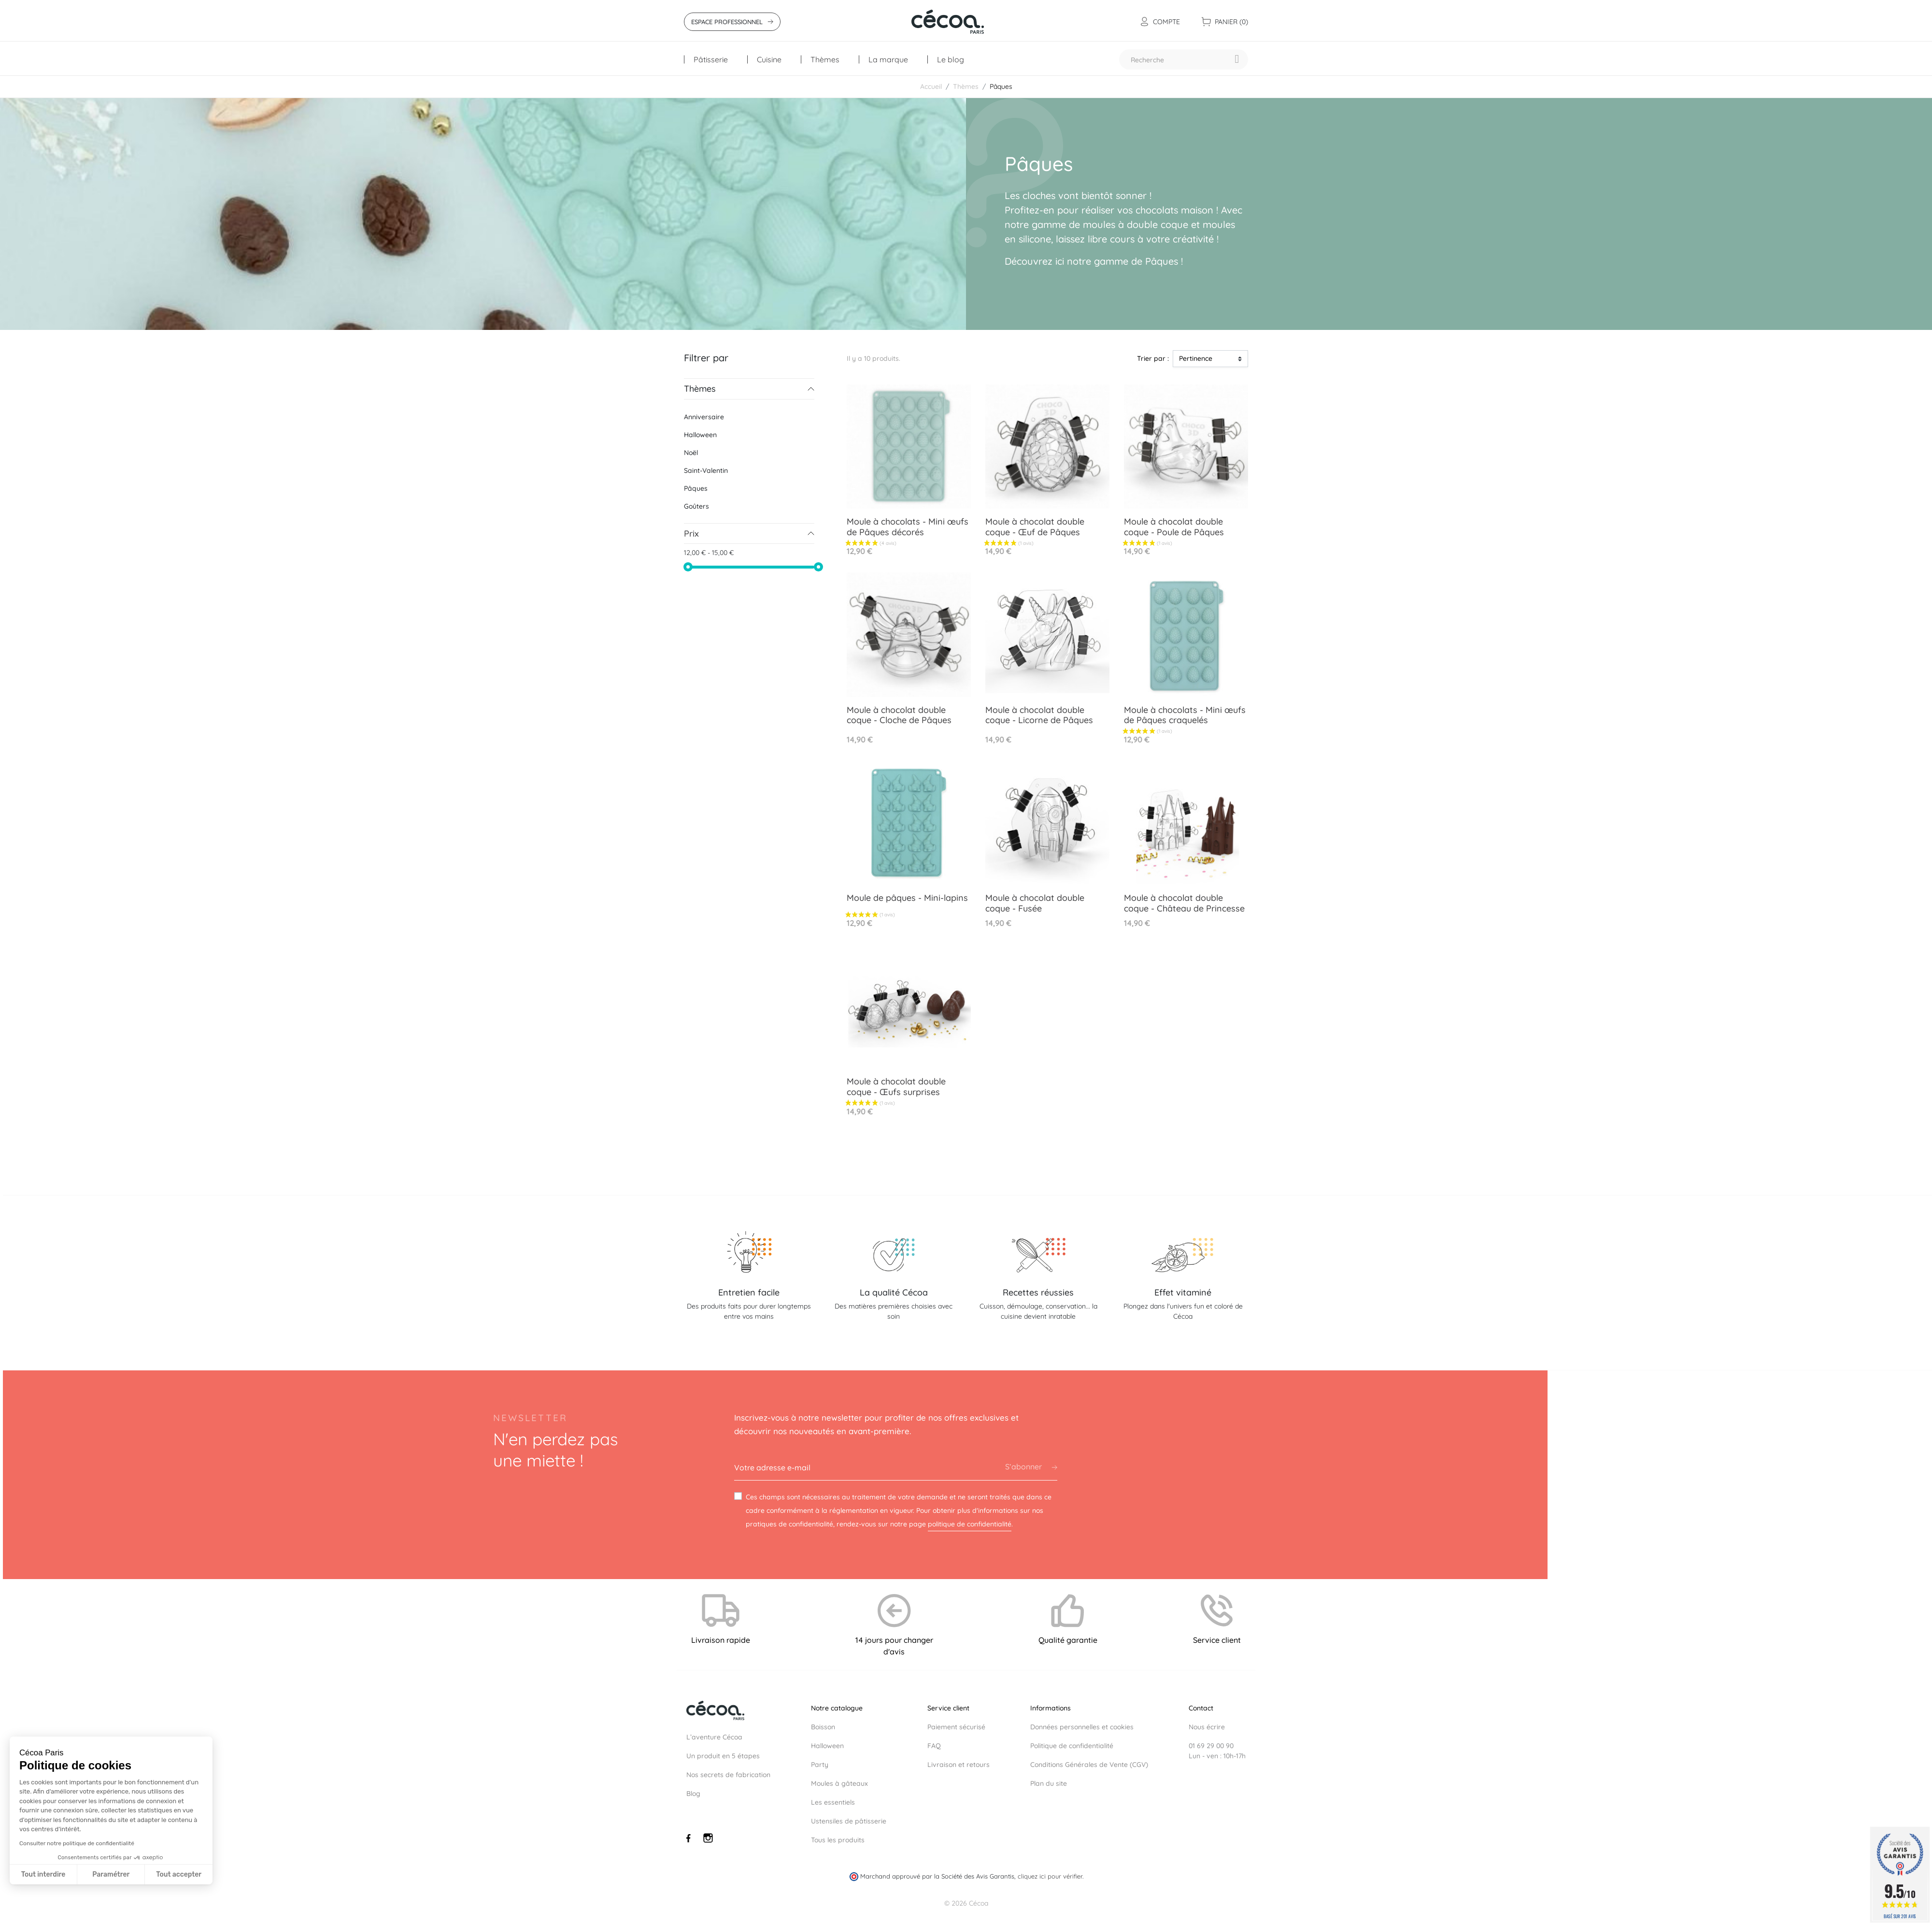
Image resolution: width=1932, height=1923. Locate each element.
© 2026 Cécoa (966, 1903)
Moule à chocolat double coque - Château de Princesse (1184, 903)
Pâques (696, 488)
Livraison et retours (958, 1764)
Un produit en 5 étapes (723, 1756)
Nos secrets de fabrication (728, 1774)
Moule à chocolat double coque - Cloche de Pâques (899, 715)
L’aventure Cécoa (714, 1737)
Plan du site (1048, 1783)
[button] (26, 1917)
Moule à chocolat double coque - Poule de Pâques (1174, 527)
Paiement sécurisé (956, 1727)
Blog (693, 1793)
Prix (691, 533)
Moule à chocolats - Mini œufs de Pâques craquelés (1185, 715)
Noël (691, 452)
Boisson (823, 1727)
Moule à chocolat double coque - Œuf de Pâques (1034, 527)
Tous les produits (838, 1840)
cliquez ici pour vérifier (1050, 1876)
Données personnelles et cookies (1082, 1727)
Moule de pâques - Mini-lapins (907, 897)
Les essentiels (833, 1802)
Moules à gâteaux (839, 1783)
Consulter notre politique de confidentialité (76, 1843)
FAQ (934, 1745)
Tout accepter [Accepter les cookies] (178, 1874)
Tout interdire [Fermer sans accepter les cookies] (43, 1874)
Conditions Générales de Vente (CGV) (1089, 1764)
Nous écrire (1207, 1727)
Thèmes (700, 388)
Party (819, 1764)
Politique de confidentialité (1071, 1745)
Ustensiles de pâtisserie (848, 1821)
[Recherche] (1183, 59)
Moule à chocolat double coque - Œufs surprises (896, 1086)
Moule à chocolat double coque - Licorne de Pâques (1039, 715)
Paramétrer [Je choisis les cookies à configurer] (110, 1874)
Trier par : (1153, 358)
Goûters (696, 506)
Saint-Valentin (706, 470)
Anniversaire (704, 417)
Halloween (700, 434)
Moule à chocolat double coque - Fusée (1034, 903)
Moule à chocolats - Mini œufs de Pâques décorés (907, 527)
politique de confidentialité (969, 1524)
